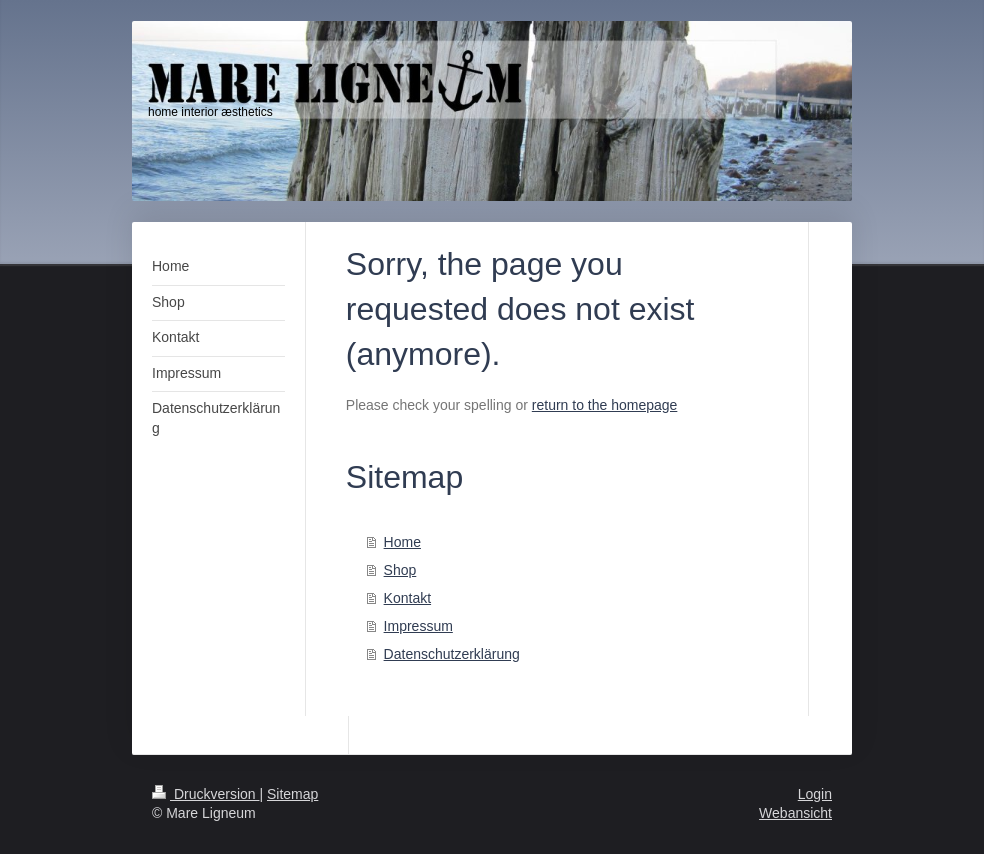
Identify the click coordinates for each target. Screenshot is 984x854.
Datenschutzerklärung (452, 654)
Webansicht (795, 813)
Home (402, 542)
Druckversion (205, 794)
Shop (400, 570)
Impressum (418, 626)
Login (815, 794)
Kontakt (407, 598)
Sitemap (292, 794)
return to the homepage (605, 405)
